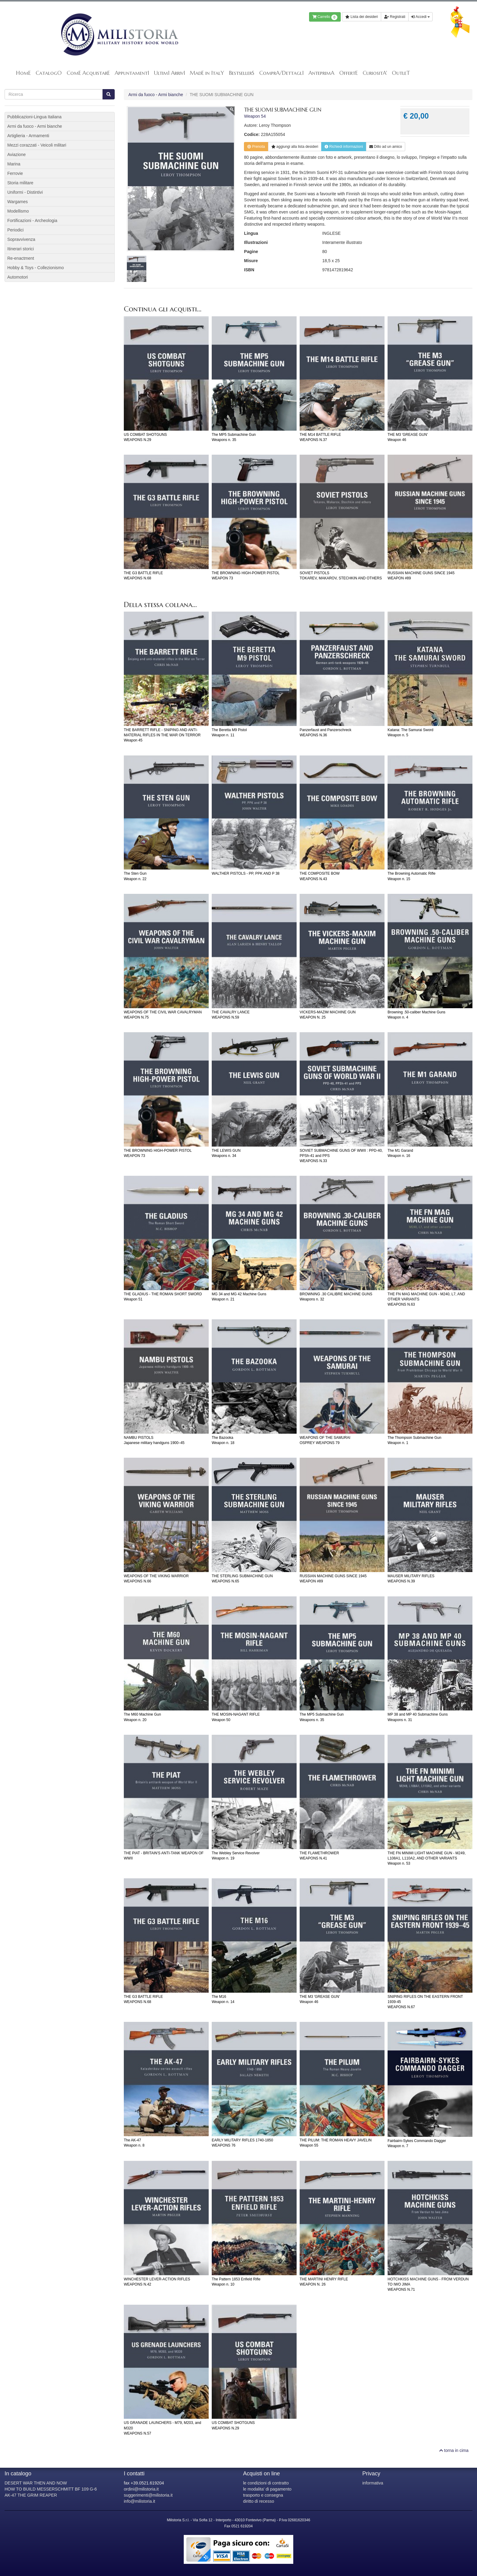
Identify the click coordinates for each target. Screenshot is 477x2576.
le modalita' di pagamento (267, 2489)
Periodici (15, 229)
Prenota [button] (256, 146)
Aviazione (16, 154)
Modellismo (18, 211)
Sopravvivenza (21, 239)
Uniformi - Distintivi (25, 192)
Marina (13, 163)
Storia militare (20, 182)
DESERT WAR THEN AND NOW (36, 2483)
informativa (372, 2483)
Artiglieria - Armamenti (28, 135)
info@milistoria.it (139, 2501)
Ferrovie (15, 173)
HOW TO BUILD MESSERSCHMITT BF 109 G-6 (51, 2489)
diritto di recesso (258, 2501)
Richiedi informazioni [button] (344, 146)
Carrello (325, 17)
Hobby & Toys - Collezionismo (35, 267)
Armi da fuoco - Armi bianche (155, 94)
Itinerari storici (20, 248)
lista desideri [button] (294, 146)
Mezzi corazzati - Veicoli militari (36, 145)
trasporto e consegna (263, 2495)
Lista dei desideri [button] (361, 17)
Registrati (394, 17)
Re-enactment (20, 258)
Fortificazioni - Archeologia (32, 220)
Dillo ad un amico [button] (385, 146)
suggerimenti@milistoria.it (148, 2495)
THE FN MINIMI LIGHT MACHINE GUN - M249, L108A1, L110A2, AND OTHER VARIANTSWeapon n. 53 (426, 1858)
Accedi (420, 17)
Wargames (17, 201)
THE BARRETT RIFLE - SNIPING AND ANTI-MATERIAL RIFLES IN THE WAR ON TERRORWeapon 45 (162, 735)
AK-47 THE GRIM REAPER (31, 2495)
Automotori (17, 277)
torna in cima (453, 2450)
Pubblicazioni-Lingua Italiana (34, 116)
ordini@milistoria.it (141, 2489)
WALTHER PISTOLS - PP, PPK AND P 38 (246, 873)
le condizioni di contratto (266, 2483)
